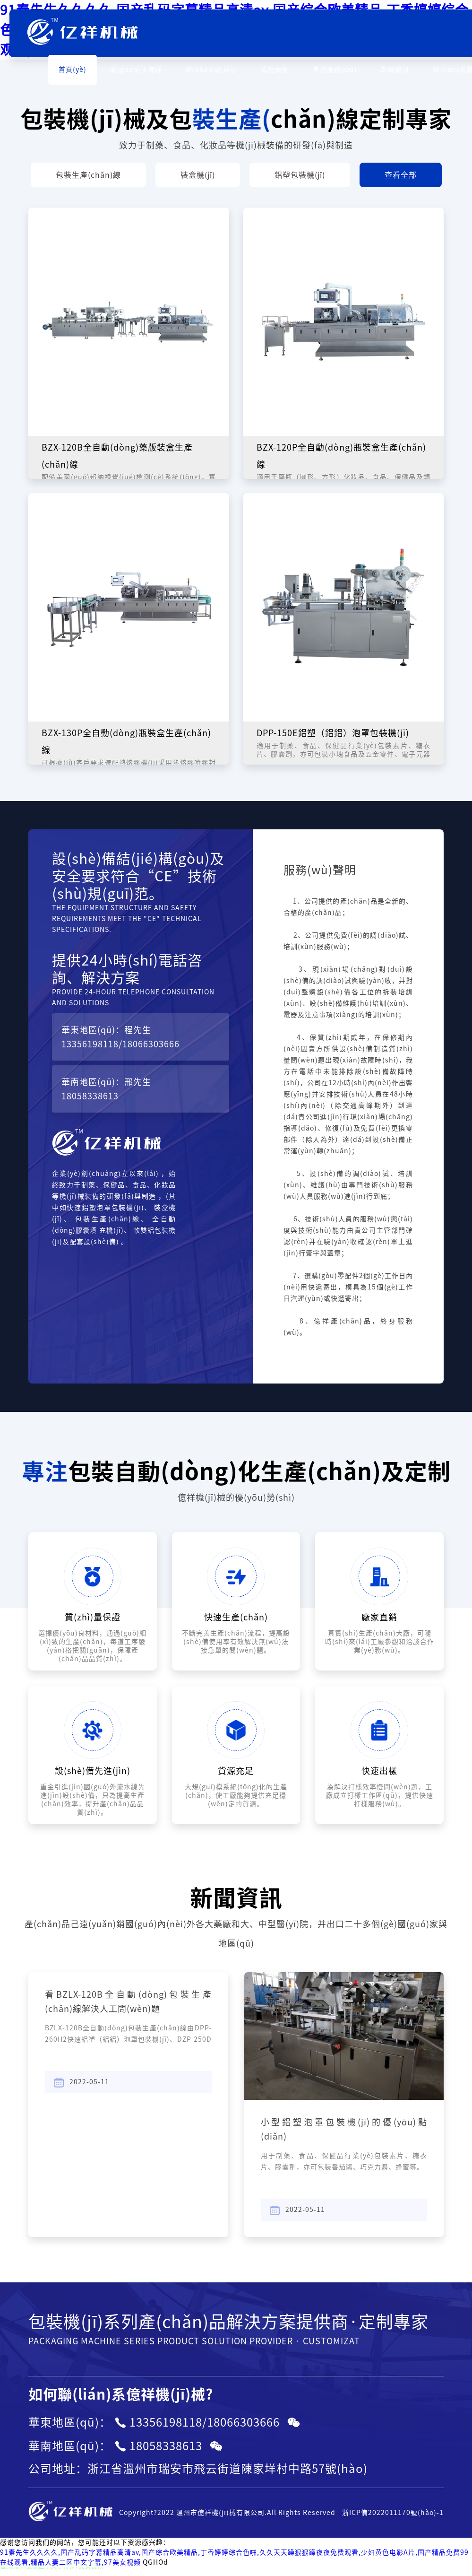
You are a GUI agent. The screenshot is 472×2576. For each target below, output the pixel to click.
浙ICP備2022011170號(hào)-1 (393, 2512)
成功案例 (275, 69)
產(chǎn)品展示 (211, 69)
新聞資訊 (395, 69)
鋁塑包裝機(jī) (300, 175)
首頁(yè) (72, 69)
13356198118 (90, 1044)
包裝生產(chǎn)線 (88, 175)
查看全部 (401, 175)
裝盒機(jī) (197, 175)
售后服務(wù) (335, 69)
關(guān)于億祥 (136, 69)
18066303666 (151, 1044)
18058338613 (90, 1096)
